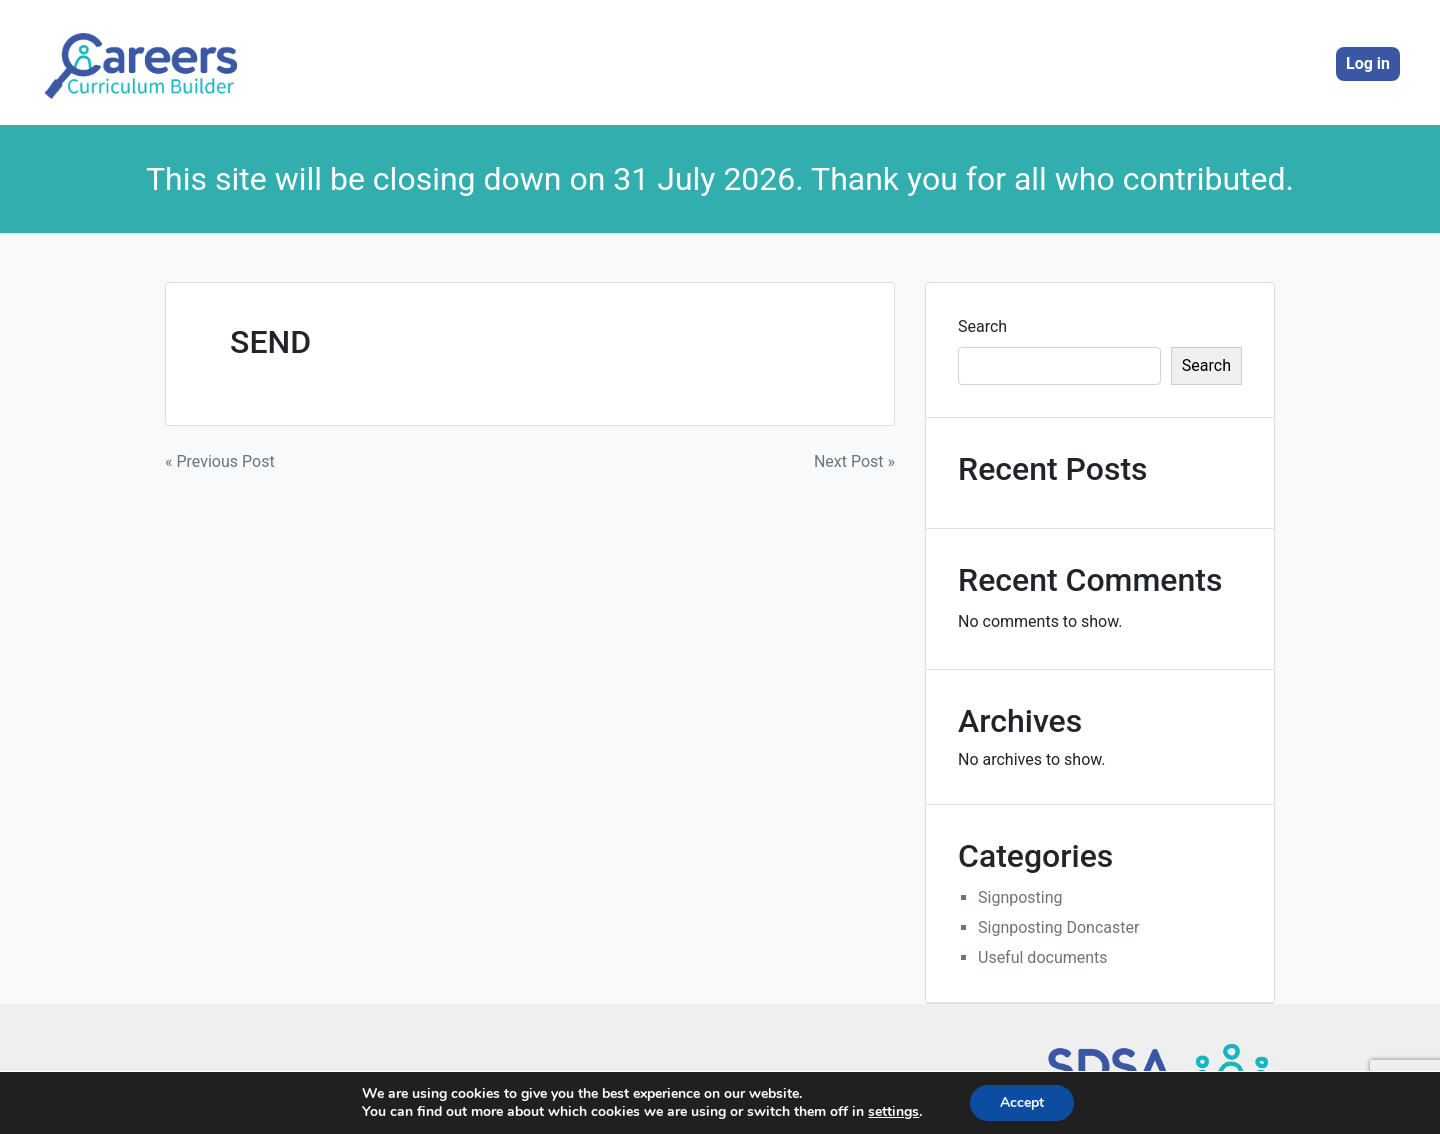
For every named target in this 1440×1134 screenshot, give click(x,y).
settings (893, 1112)
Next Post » (854, 461)
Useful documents (1043, 957)
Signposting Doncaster (1058, 927)
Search (982, 326)
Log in (1368, 63)
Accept (1022, 1102)
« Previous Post (220, 461)
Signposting (1020, 897)
